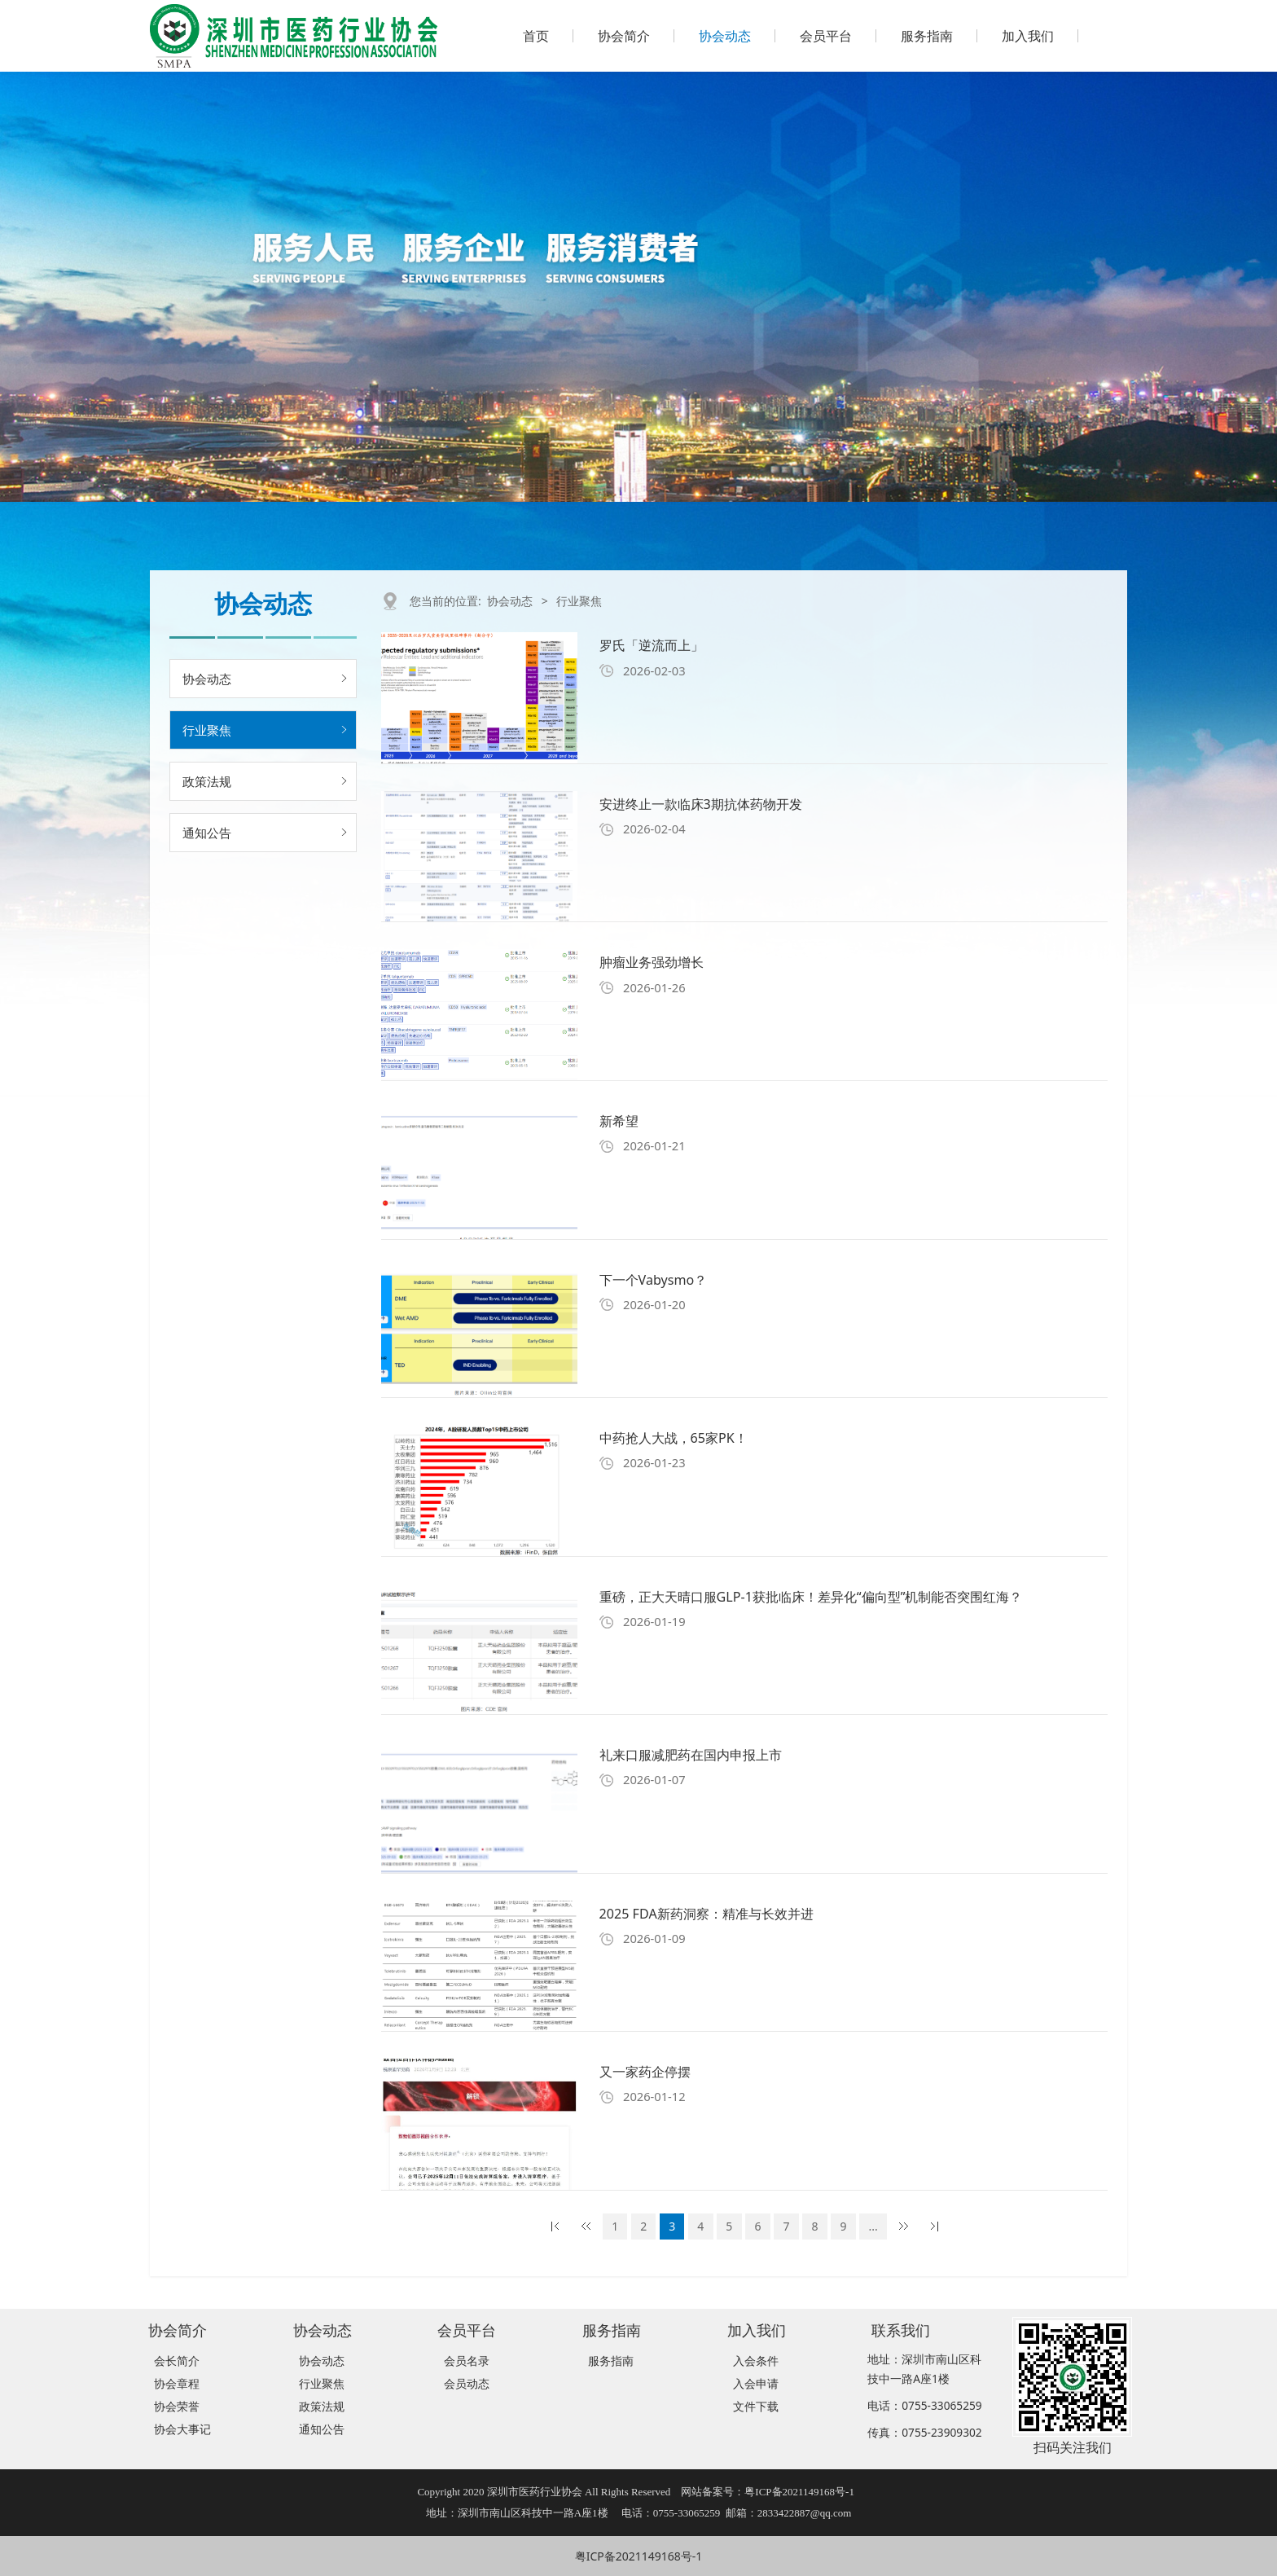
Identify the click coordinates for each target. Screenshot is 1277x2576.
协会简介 (624, 36)
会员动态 (466, 2383)
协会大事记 (182, 2429)
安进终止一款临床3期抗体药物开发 (700, 804)
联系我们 (900, 2329)
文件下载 (756, 2406)
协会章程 (177, 2383)
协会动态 (725, 36)
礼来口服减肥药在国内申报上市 (690, 1755)
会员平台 (826, 36)
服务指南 (927, 36)
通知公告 (206, 832)
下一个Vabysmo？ (653, 1280)
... (873, 2226)
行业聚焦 (206, 730)
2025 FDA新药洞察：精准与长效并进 (706, 1914)
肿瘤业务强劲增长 (651, 962)
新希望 (618, 1121)
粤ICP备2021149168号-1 (639, 2556)
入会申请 (756, 2383)
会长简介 (177, 2360)
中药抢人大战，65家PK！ (673, 1438)
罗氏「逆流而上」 (651, 645)
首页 (536, 36)
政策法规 (206, 781)
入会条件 (756, 2360)
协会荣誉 (177, 2406)
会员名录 (466, 2360)
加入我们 (1028, 36)
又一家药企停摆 (645, 2072)
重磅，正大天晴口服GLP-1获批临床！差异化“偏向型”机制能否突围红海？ (811, 1597)
